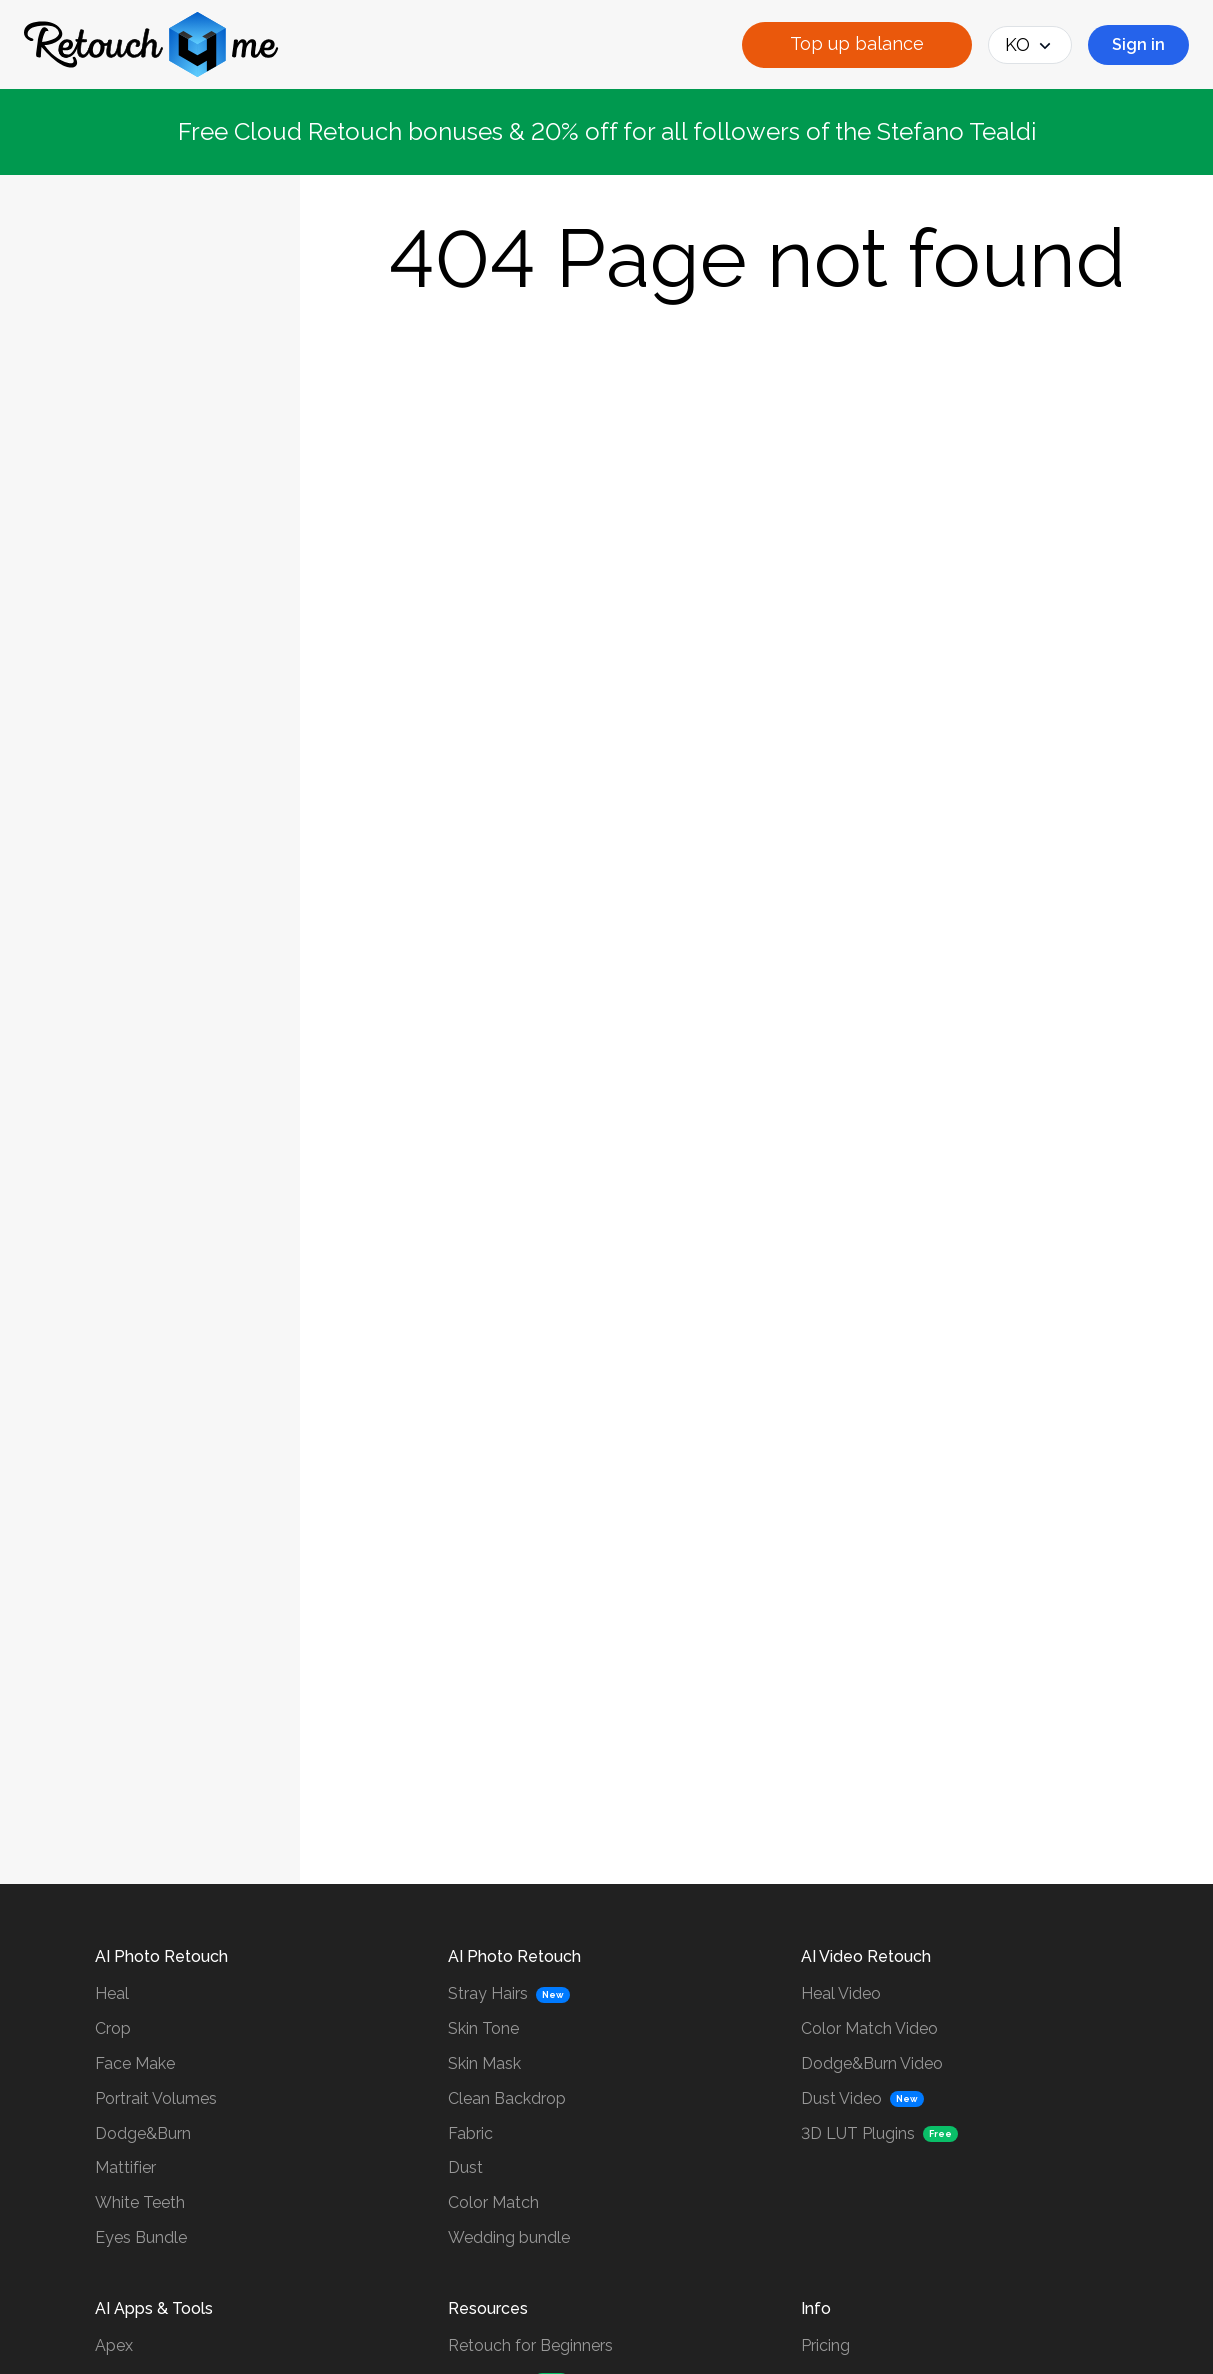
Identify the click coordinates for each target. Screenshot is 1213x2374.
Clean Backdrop (507, 2098)
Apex (114, 2345)
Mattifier (125, 2167)
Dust (465, 2167)
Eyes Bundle (141, 2237)
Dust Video (841, 2098)
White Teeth (140, 2202)
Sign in (1138, 44)
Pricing (825, 2345)
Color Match (493, 2202)
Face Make (135, 2063)
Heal (112, 1993)
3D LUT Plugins (858, 2133)
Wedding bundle (509, 2237)
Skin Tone (483, 2028)
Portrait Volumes (156, 2098)
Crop (113, 2028)
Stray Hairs (488, 1993)
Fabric (470, 2133)
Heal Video (841, 1993)
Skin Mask (484, 2063)
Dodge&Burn (143, 2133)
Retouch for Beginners (530, 2345)
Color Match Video (869, 2028)
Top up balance (857, 43)
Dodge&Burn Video (872, 2063)
